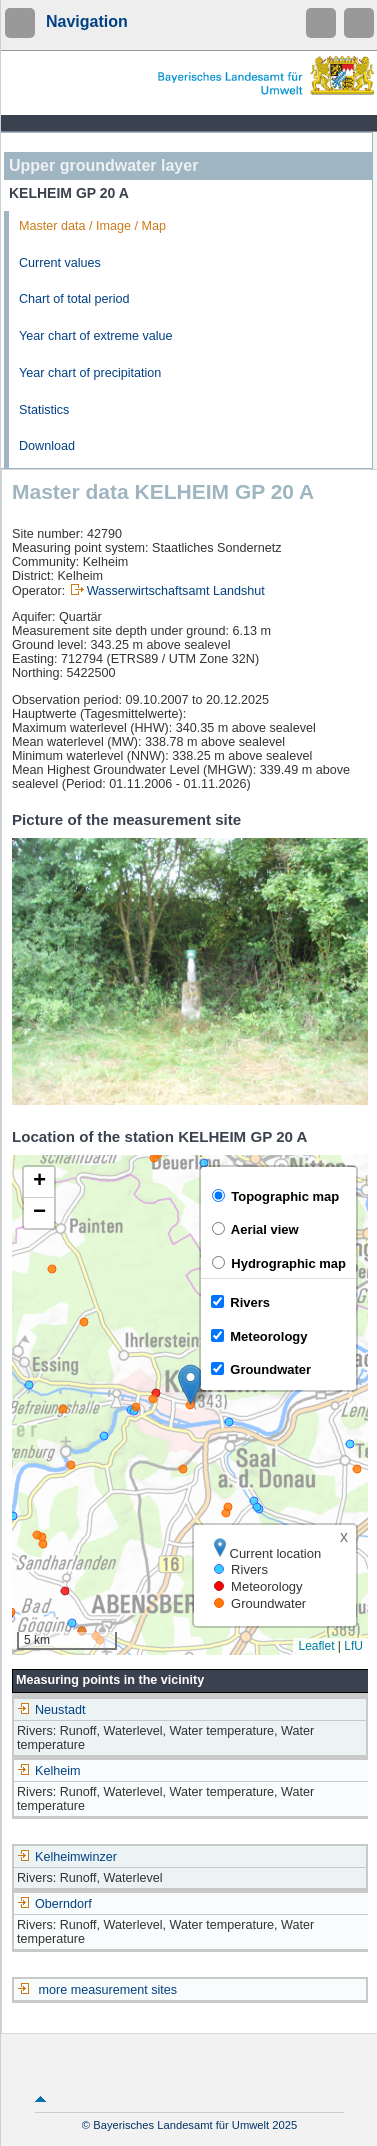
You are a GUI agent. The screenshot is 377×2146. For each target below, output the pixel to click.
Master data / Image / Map (92, 226)
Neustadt (51, 1710)
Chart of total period (74, 299)
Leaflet (316, 1646)
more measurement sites (108, 1990)
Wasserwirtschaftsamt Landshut (176, 591)
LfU (353, 1646)
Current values (60, 263)
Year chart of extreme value (96, 336)
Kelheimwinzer (67, 1857)
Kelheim (49, 1771)
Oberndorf (54, 1904)
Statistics (44, 410)
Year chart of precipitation (90, 373)
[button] (190, 1384)
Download (47, 446)
